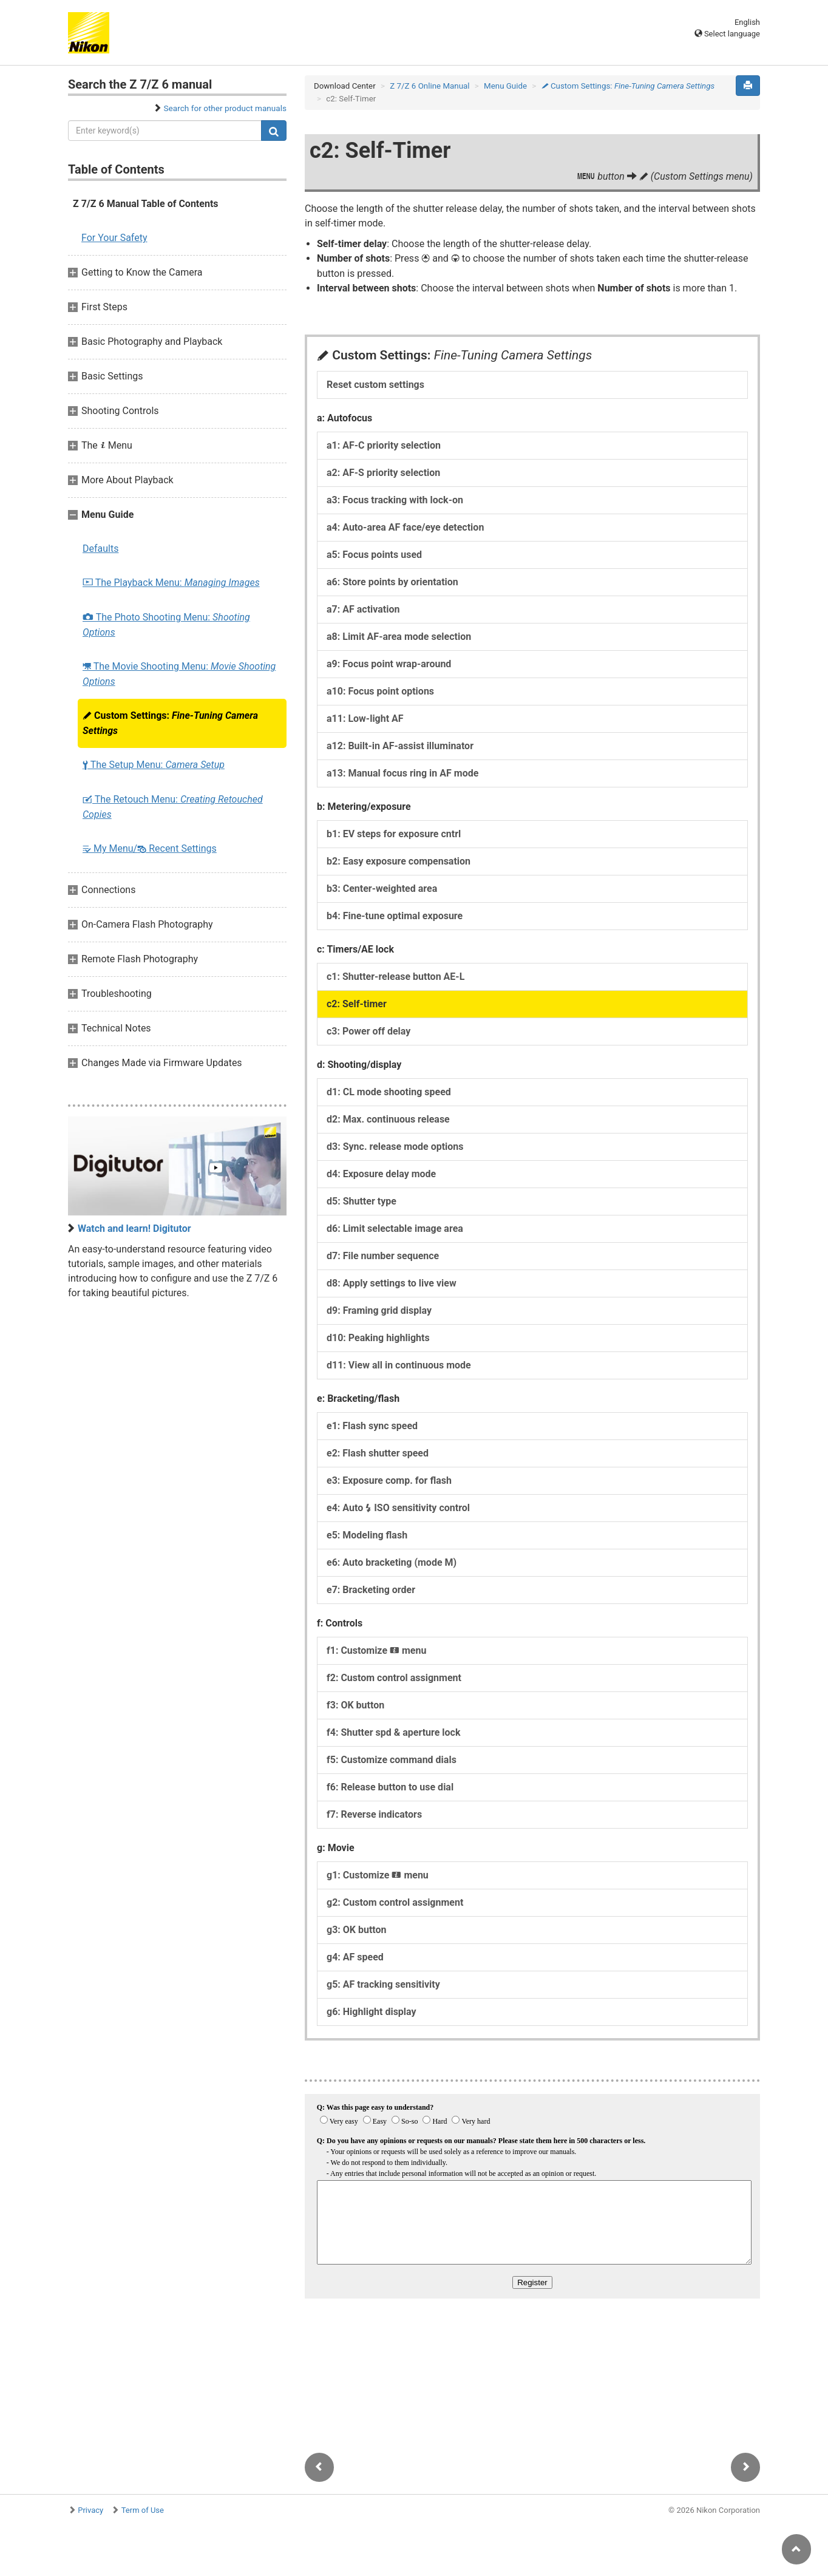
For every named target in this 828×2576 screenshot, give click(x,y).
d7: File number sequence (383, 1256)
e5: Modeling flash (367, 1535)
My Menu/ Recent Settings (150, 848)
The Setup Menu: (154, 764)
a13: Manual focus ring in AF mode (402, 773)
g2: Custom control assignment (395, 1902)
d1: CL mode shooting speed (389, 1092)
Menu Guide (505, 85)
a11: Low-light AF (365, 718)
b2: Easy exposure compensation (398, 861)
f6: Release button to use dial (390, 1787)
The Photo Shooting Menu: (166, 624)
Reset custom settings (375, 384)
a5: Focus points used (374, 554)
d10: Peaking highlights (378, 1338)
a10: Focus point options (380, 691)
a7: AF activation (363, 609)
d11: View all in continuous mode (399, 1365)
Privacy (90, 2510)
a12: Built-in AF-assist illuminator (400, 746)
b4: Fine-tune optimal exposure (395, 916)
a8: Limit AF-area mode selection (399, 636)
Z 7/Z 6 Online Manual (429, 85)
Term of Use (142, 2510)
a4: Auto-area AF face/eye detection (405, 527)
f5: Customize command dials (391, 1759)
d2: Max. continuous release (388, 1119)
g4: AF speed (355, 1957)
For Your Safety (114, 237)
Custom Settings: (170, 723)
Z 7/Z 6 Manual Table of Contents (146, 203)
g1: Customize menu (378, 1875)
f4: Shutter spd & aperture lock (393, 1732)
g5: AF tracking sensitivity (383, 1984)
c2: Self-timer (357, 1004)
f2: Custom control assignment (394, 1678)
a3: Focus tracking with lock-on (395, 500)
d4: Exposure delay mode (381, 1174)
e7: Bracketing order (371, 1590)
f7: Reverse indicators (374, 1814)
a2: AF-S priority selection (383, 472)
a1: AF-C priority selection (384, 445)
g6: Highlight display (371, 2011)
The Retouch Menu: (173, 807)
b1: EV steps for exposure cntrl (394, 834)
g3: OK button (357, 1929)
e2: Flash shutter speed (378, 1453)
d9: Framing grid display (379, 1310)
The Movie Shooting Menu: (179, 674)
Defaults (100, 548)
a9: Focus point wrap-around (389, 664)
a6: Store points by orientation (392, 582)
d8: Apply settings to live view (391, 1283)
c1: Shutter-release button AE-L (395, 976)
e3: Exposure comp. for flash (389, 1480)
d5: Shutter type (361, 1201)
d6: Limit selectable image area (395, 1228)
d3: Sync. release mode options (395, 1146)
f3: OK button (355, 1705)
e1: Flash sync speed (372, 1426)
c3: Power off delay (368, 1031)
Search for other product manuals (225, 108)
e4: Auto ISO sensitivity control (398, 1508)
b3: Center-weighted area (382, 888)
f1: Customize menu (376, 1650)
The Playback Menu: (171, 582)
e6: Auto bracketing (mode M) (391, 1562)
